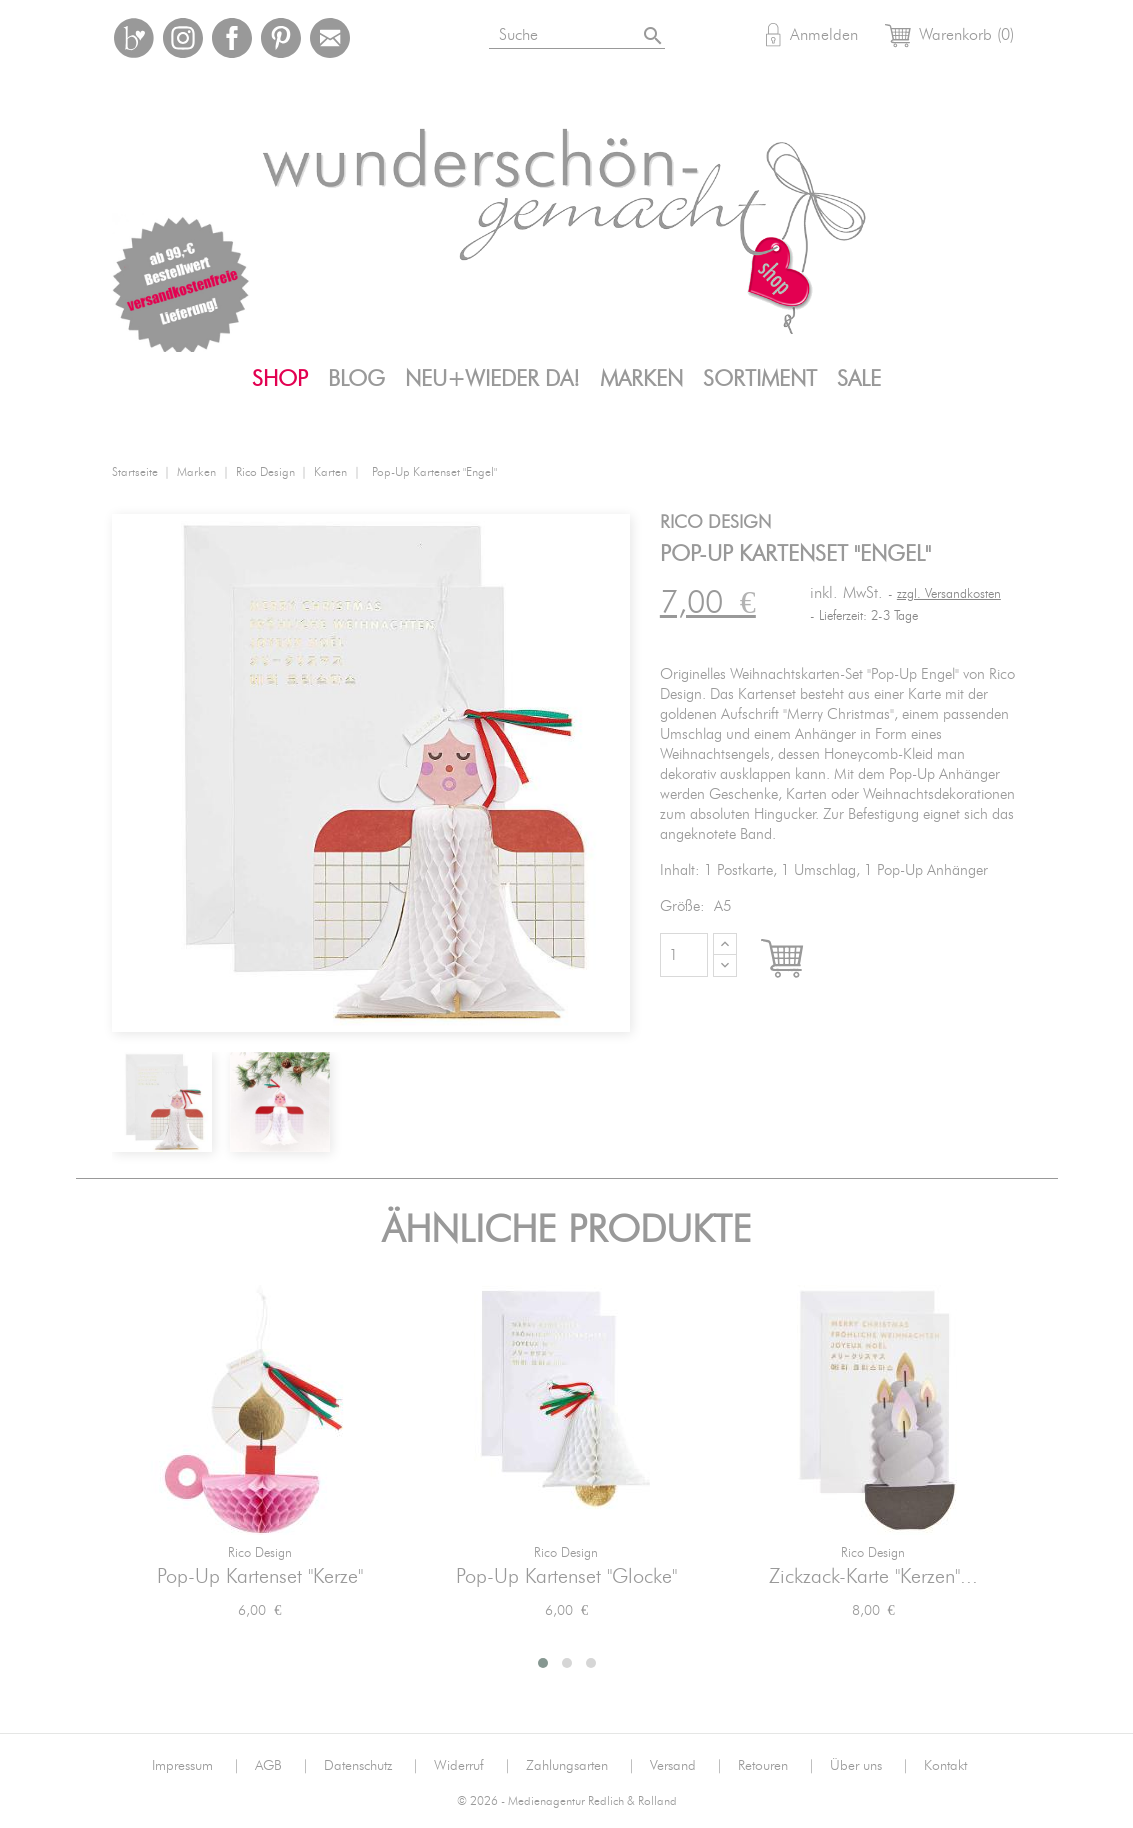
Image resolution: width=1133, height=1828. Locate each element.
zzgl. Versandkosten (949, 594)
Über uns (869, 1766)
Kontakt (945, 1766)
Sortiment (760, 379)
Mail (330, 38)
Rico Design (260, 1553)
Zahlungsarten (580, 1766)
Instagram (183, 38)
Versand (686, 1766)
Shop (280, 379)
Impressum (196, 1766)
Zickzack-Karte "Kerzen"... (873, 1577)
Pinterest (281, 38)
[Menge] (684, 955)
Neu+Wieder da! (492, 379)
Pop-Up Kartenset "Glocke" (566, 1577)
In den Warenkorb (800, 960)
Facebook (232, 38)
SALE (859, 379)
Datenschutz (371, 1766)
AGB (282, 1766)
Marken (641, 379)
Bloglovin (134, 38)
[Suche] (601, 31)
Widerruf (472, 1766)
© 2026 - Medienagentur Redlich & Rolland (567, 1801)
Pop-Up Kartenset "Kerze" (260, 1577)
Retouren (776, 1766)
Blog (356, 379)
